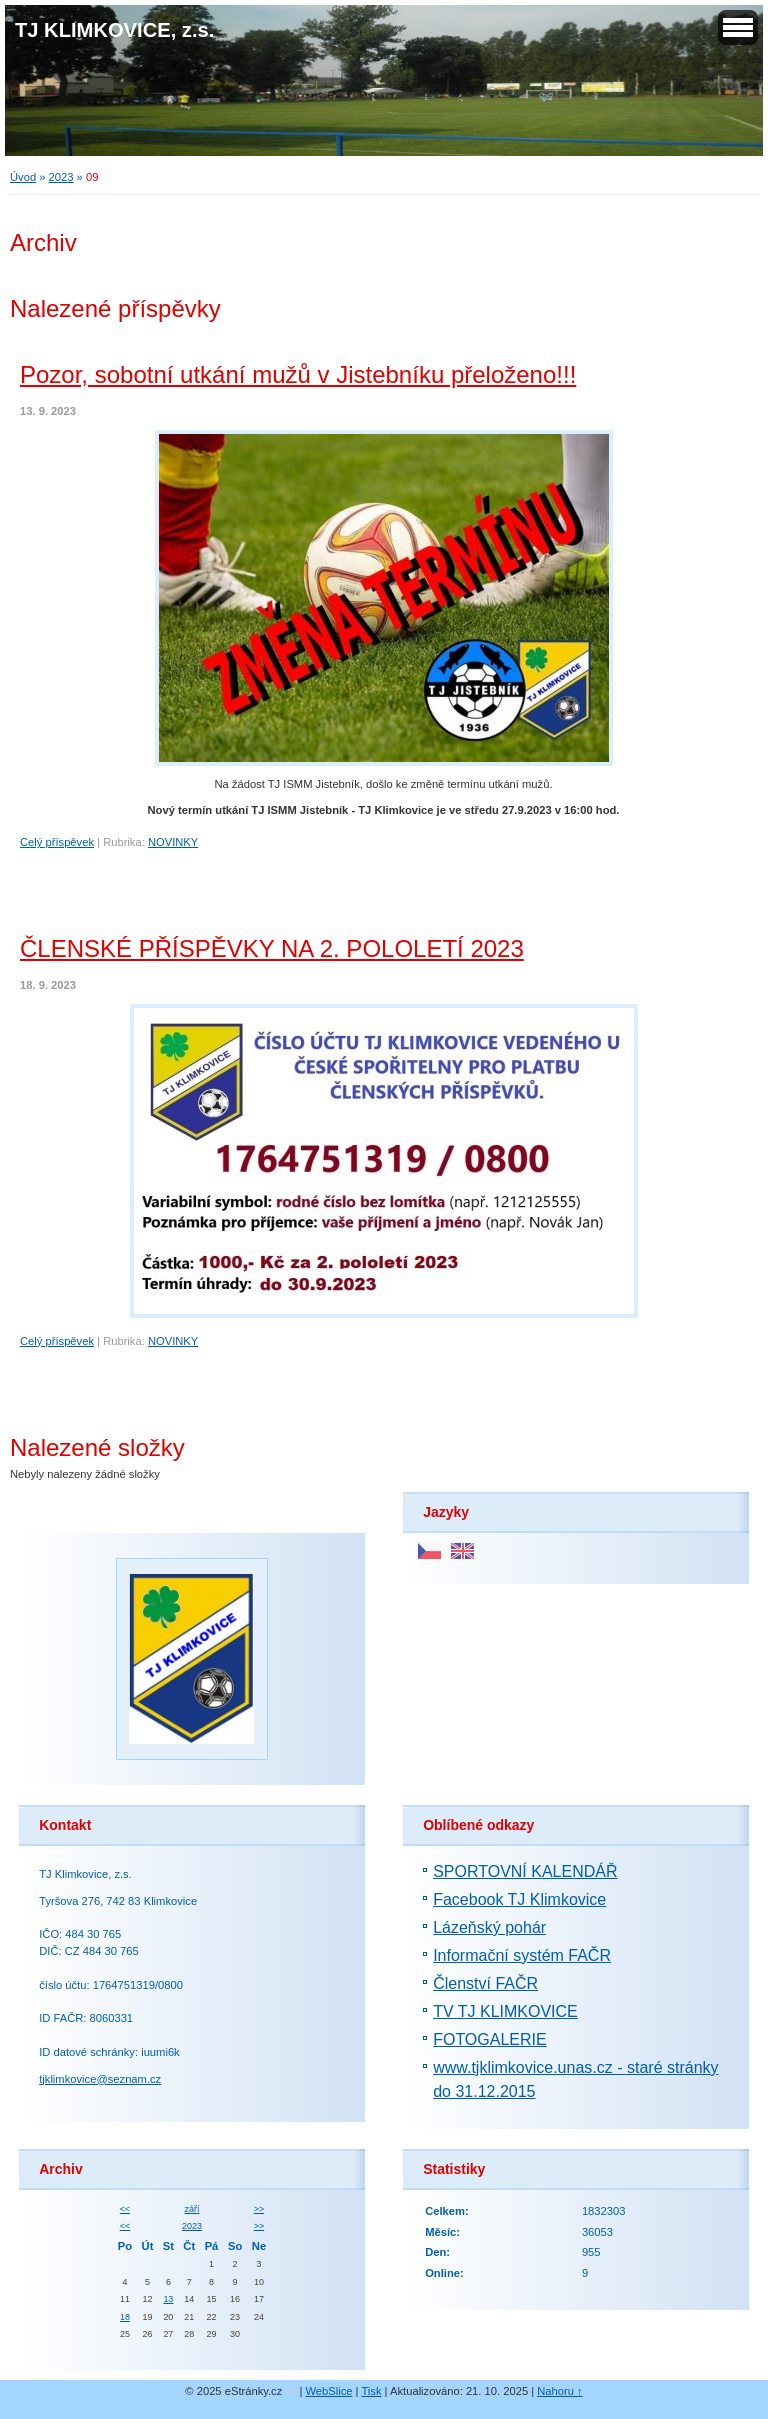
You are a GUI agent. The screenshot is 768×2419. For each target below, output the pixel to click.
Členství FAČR (485, 1983)
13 (168, 2299)
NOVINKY (173, 842)
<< (125, 2209)
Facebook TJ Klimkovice (519, 1899)
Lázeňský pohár (489, 1927)
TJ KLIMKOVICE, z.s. (114, 30)
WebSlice (328, 2391)
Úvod (23, 177)
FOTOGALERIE (490, 2039)
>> (259, 2209)
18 (125, 2317)
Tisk (371, 2391)
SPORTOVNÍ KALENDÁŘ (525, 1871)
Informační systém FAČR (522, 1955)
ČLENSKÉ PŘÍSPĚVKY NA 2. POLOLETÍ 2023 (272, 948)
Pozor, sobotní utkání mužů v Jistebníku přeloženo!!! (298, 374)
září (191, 2209)
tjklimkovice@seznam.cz (100, 2079)
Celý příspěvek (57, 842)
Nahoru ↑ (559, 2391)
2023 (61, 177)
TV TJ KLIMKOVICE (505, 2011)
